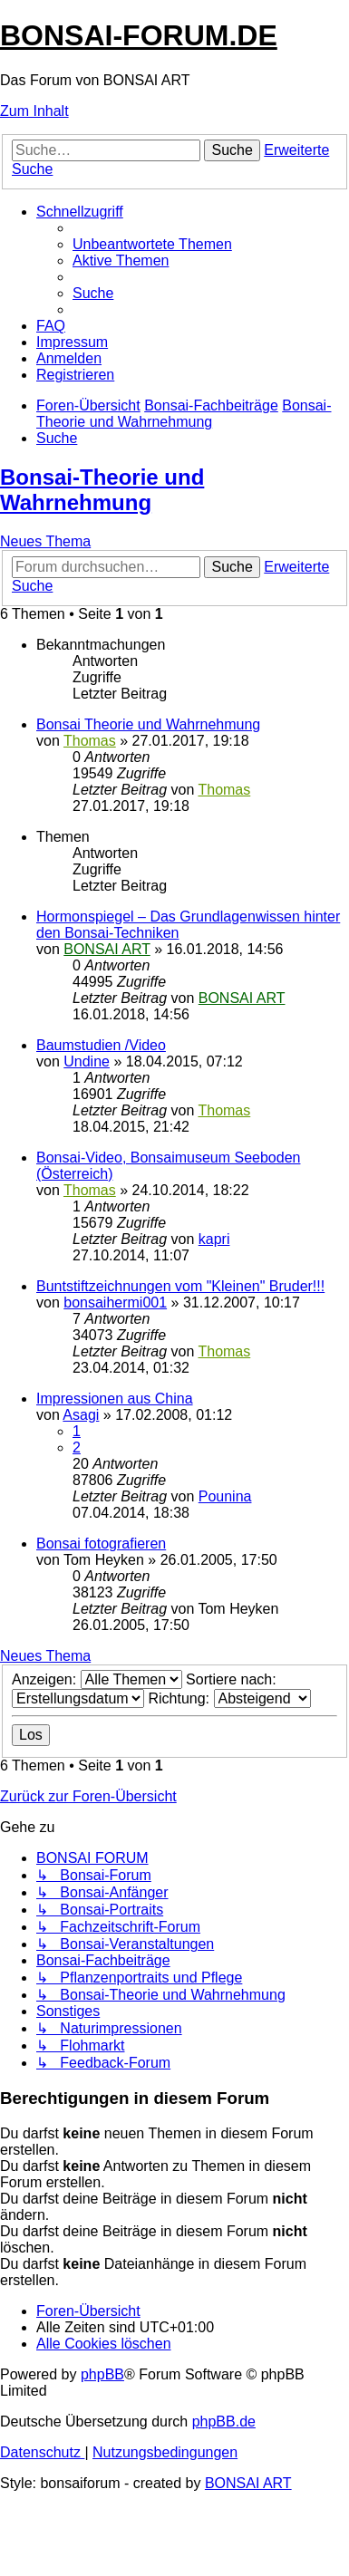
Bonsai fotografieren (101, 1543)
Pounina (225, 1496)
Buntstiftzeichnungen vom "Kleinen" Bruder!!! (180, 1286)
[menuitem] (152, 244)
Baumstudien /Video (101, 1045)
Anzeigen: (97, 1679)
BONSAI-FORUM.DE (138, 35)
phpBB (102, 2374)
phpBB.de (224, 2421)
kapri (214, 1239)
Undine (86, 1061)
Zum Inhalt (34, 111)
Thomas (89, 740)
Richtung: (229, 1698)
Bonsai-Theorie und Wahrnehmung (102, 490)
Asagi (81, 1415)
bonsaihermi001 (115, 1302)
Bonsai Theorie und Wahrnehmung (148, 724)
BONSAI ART (106, 949)
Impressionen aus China (114, 1398)
